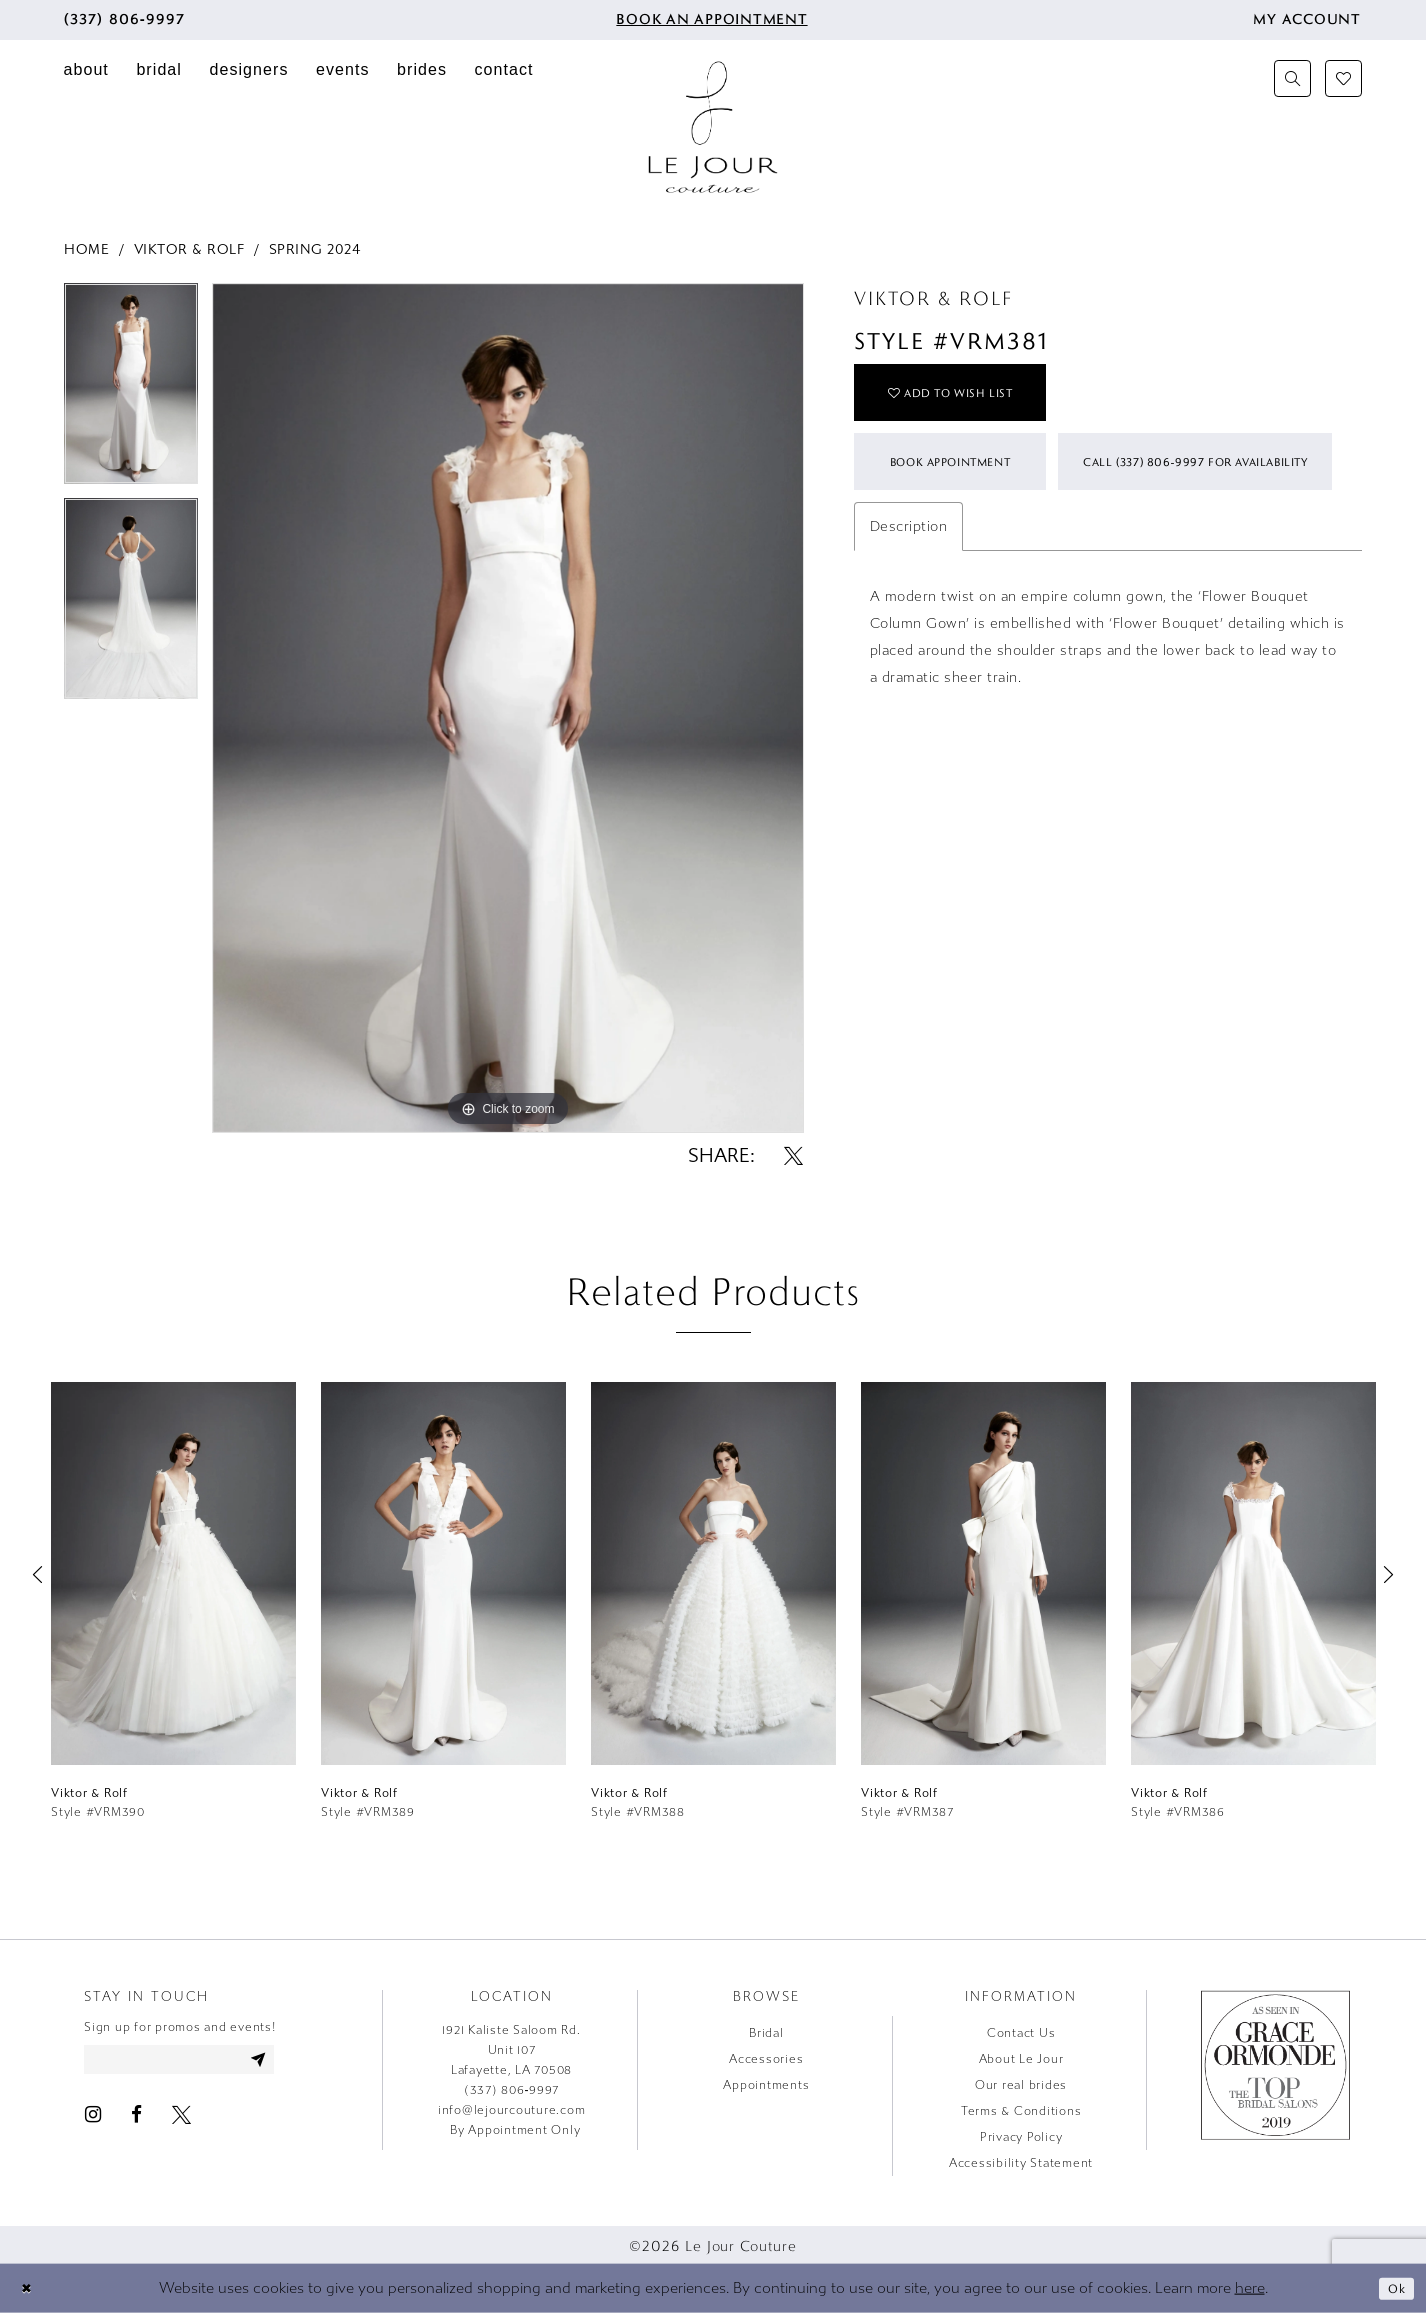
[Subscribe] (290, 2062)
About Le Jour (1021, 2059)
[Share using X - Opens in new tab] (793, 1155)
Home (86, 249)
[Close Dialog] (29, 2288)
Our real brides (1021, 2085)
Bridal (766, 2033)
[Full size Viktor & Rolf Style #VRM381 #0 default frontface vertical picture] (508, 708)
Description (909, 633)
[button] (1307, 20)
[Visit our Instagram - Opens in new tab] (93, 2119)
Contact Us (1021, 2033)
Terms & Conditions (1021, 2111)
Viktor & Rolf (189, 249)
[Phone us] (124, 20)
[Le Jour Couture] (713, 127)
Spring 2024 (315, 249)
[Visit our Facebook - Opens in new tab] (136, 2119)
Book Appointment (967, 482)
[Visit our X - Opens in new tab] (181, 2119)
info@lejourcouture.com (512, 2110)
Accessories (766, 2059)
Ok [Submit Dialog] (1394, 2287)
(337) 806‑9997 (512, 2090)
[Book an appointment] (710, 20)
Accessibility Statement (1021, 2163)
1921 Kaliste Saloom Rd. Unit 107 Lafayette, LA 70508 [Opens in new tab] (511, 2050)
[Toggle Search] (1292, 78)
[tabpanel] (131, 390)
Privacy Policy (1021, 2137)
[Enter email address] (196, 2062)
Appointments (766, 2085)
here (1250, 2288)
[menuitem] (124, 20)
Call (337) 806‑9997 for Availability (1020, 564)
